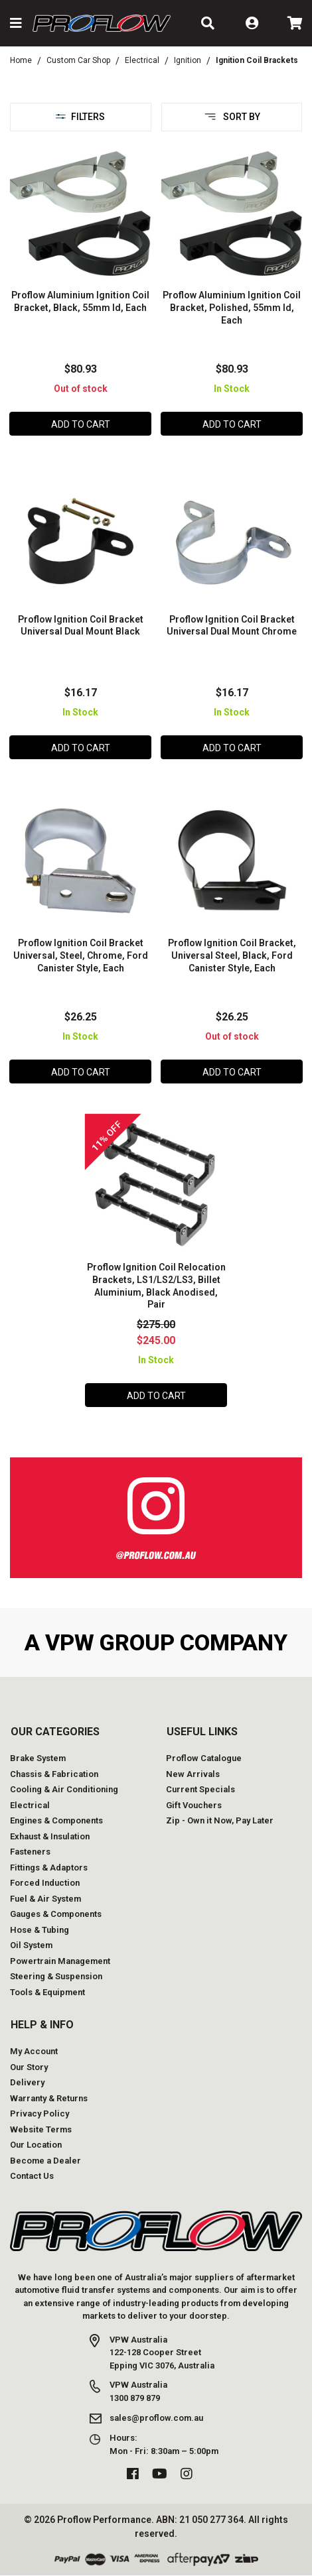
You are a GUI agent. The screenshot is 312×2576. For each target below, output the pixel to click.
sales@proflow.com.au (156, 2418)
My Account (34, 2051)
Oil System (31, 1945)
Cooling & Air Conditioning (64, 1789)
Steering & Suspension (56, 1976)
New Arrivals (193, 1774)
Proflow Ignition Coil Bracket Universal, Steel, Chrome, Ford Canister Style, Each (80, 955)
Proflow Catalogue (204, 1758)
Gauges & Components (56, 1914)
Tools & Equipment (47, 1992)
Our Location (36, 2145)
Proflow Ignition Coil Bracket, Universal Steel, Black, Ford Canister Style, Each (232, 955)
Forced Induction (45, 1883)
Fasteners (30, 1852)
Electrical (30, 1805)
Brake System (38, 1758)
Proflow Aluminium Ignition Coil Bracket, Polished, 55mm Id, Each (232, 308)
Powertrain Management (60, 1961)
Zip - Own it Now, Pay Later (219, 1820)
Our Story (29, 2067)
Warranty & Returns (49, 2098)
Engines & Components (56, 1820)
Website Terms (41, 2129)
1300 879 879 (135, 2398)
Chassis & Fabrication (54, 1774)
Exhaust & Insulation (50, 1836)
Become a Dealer (45, 2161)
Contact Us (32, 2176)
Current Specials (200, 1789)
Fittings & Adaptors (49, 1867)
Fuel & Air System (45, 1899)
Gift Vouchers (194, 1805)
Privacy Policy (39, 2113)
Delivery (27, 2082)
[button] (16, 23)
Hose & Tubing (39, 1930)
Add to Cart (80, 424)
